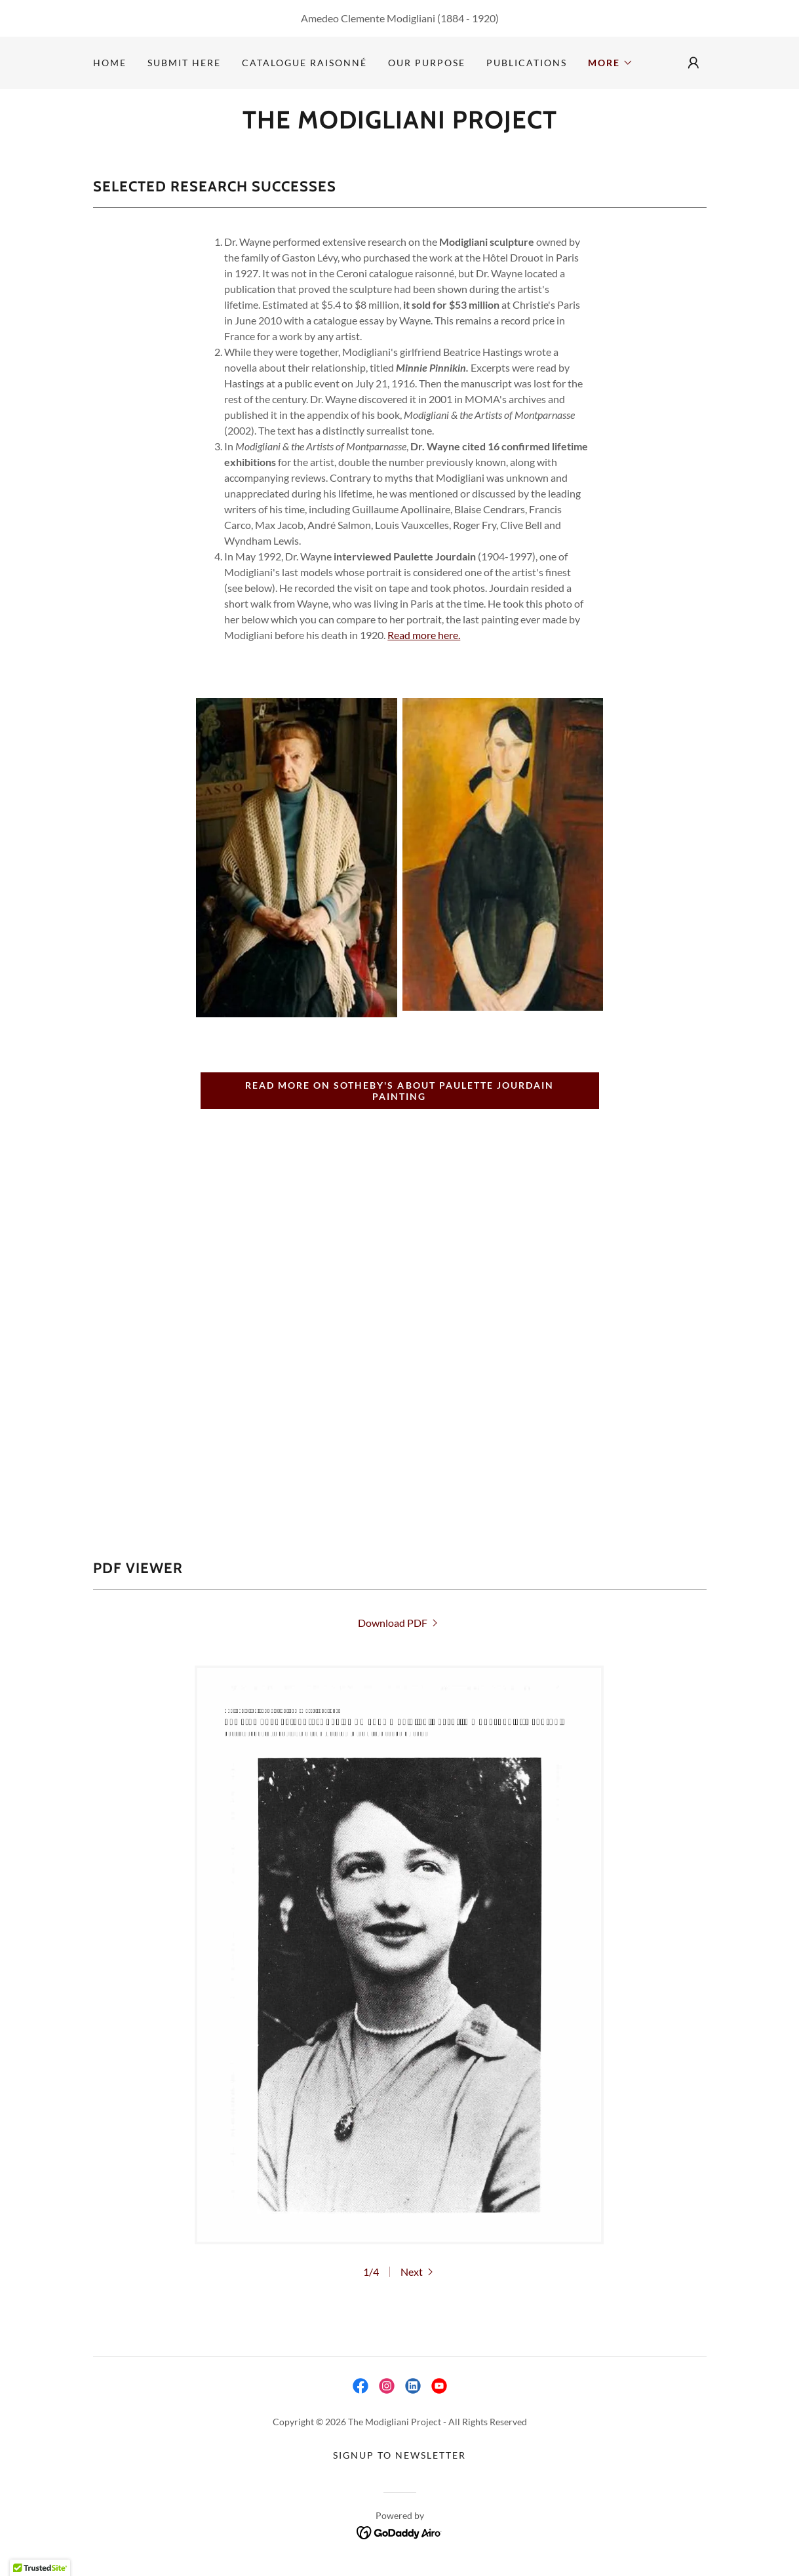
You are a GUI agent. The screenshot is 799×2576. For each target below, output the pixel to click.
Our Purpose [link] (426, 62)
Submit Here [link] (184, 62)
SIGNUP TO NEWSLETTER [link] (399, 2455)
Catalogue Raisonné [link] (304, 62)
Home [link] (110, 62)
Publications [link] (526, 62)
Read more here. (423, 635)
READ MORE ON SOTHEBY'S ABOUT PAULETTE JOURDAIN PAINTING (399, 1091)
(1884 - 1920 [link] (466, 18)
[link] (400, 124)
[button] (610, 63)
